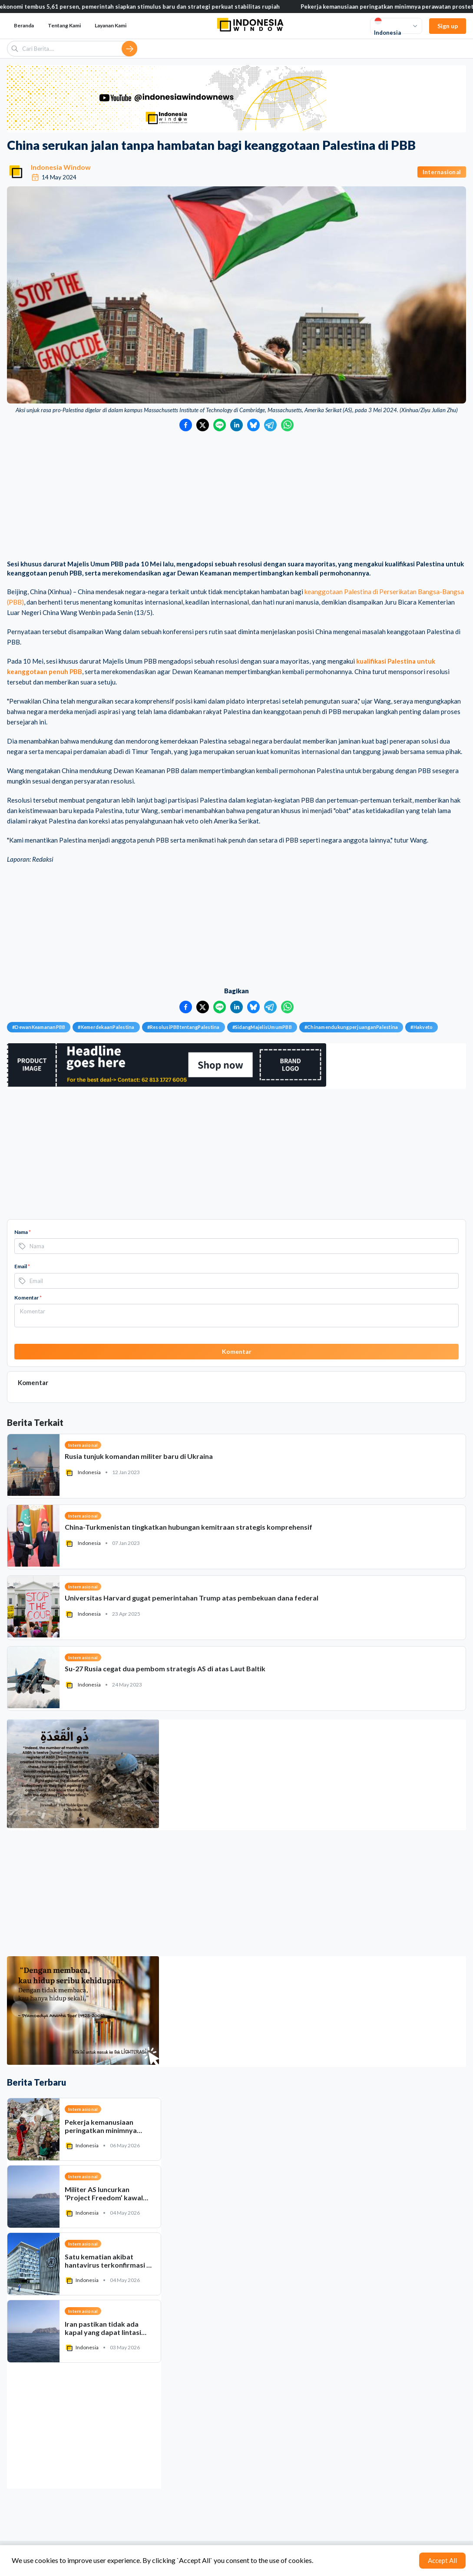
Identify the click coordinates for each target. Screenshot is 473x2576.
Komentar (28, 1297)
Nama (22, 1232)
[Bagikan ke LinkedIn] (236, 425)
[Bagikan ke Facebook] (185, 425)
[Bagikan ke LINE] (219, 425)
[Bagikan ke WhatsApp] (287, 425)
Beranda (24, 25)
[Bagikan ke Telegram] (270, 425)
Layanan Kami (110, 25)
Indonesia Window (61, 167)
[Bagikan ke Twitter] (202, 425)
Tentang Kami (64, 25)
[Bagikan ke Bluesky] (253, 425)
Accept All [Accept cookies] (442, 2560)
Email (22, 1266)
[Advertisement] (236, 496)
